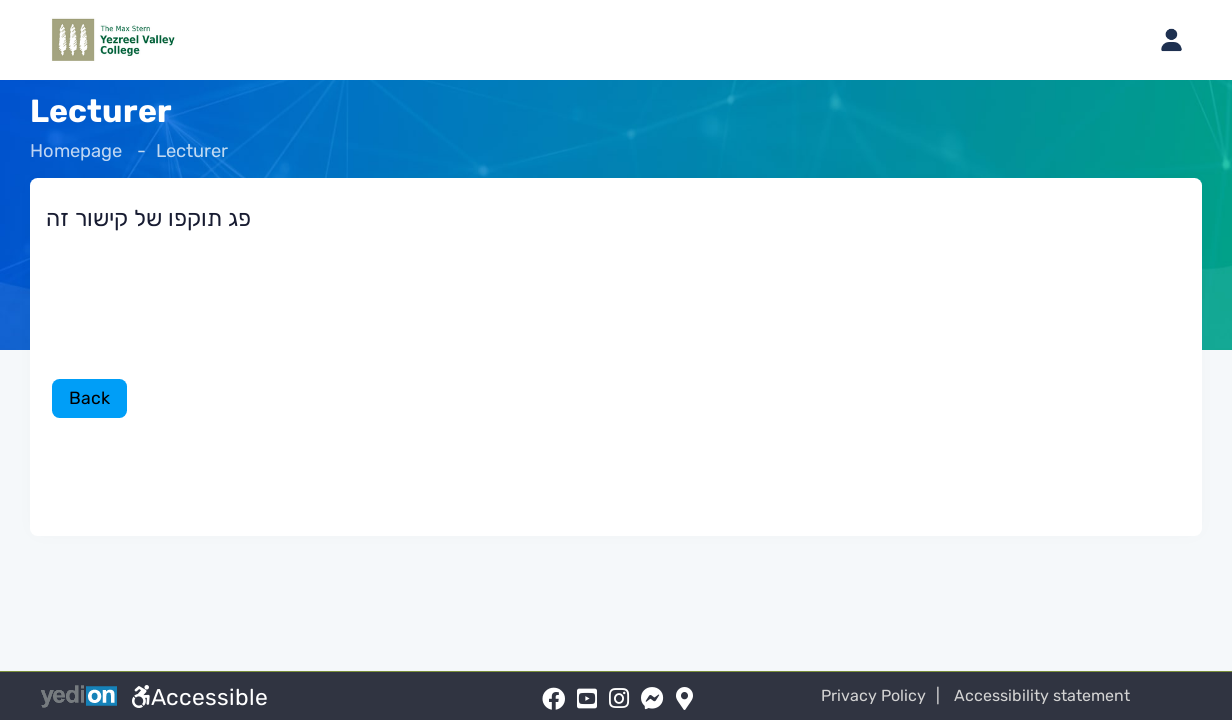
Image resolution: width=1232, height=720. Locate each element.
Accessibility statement (1051, 695)
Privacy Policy (885, 695)
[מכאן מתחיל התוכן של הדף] (616, 337)
